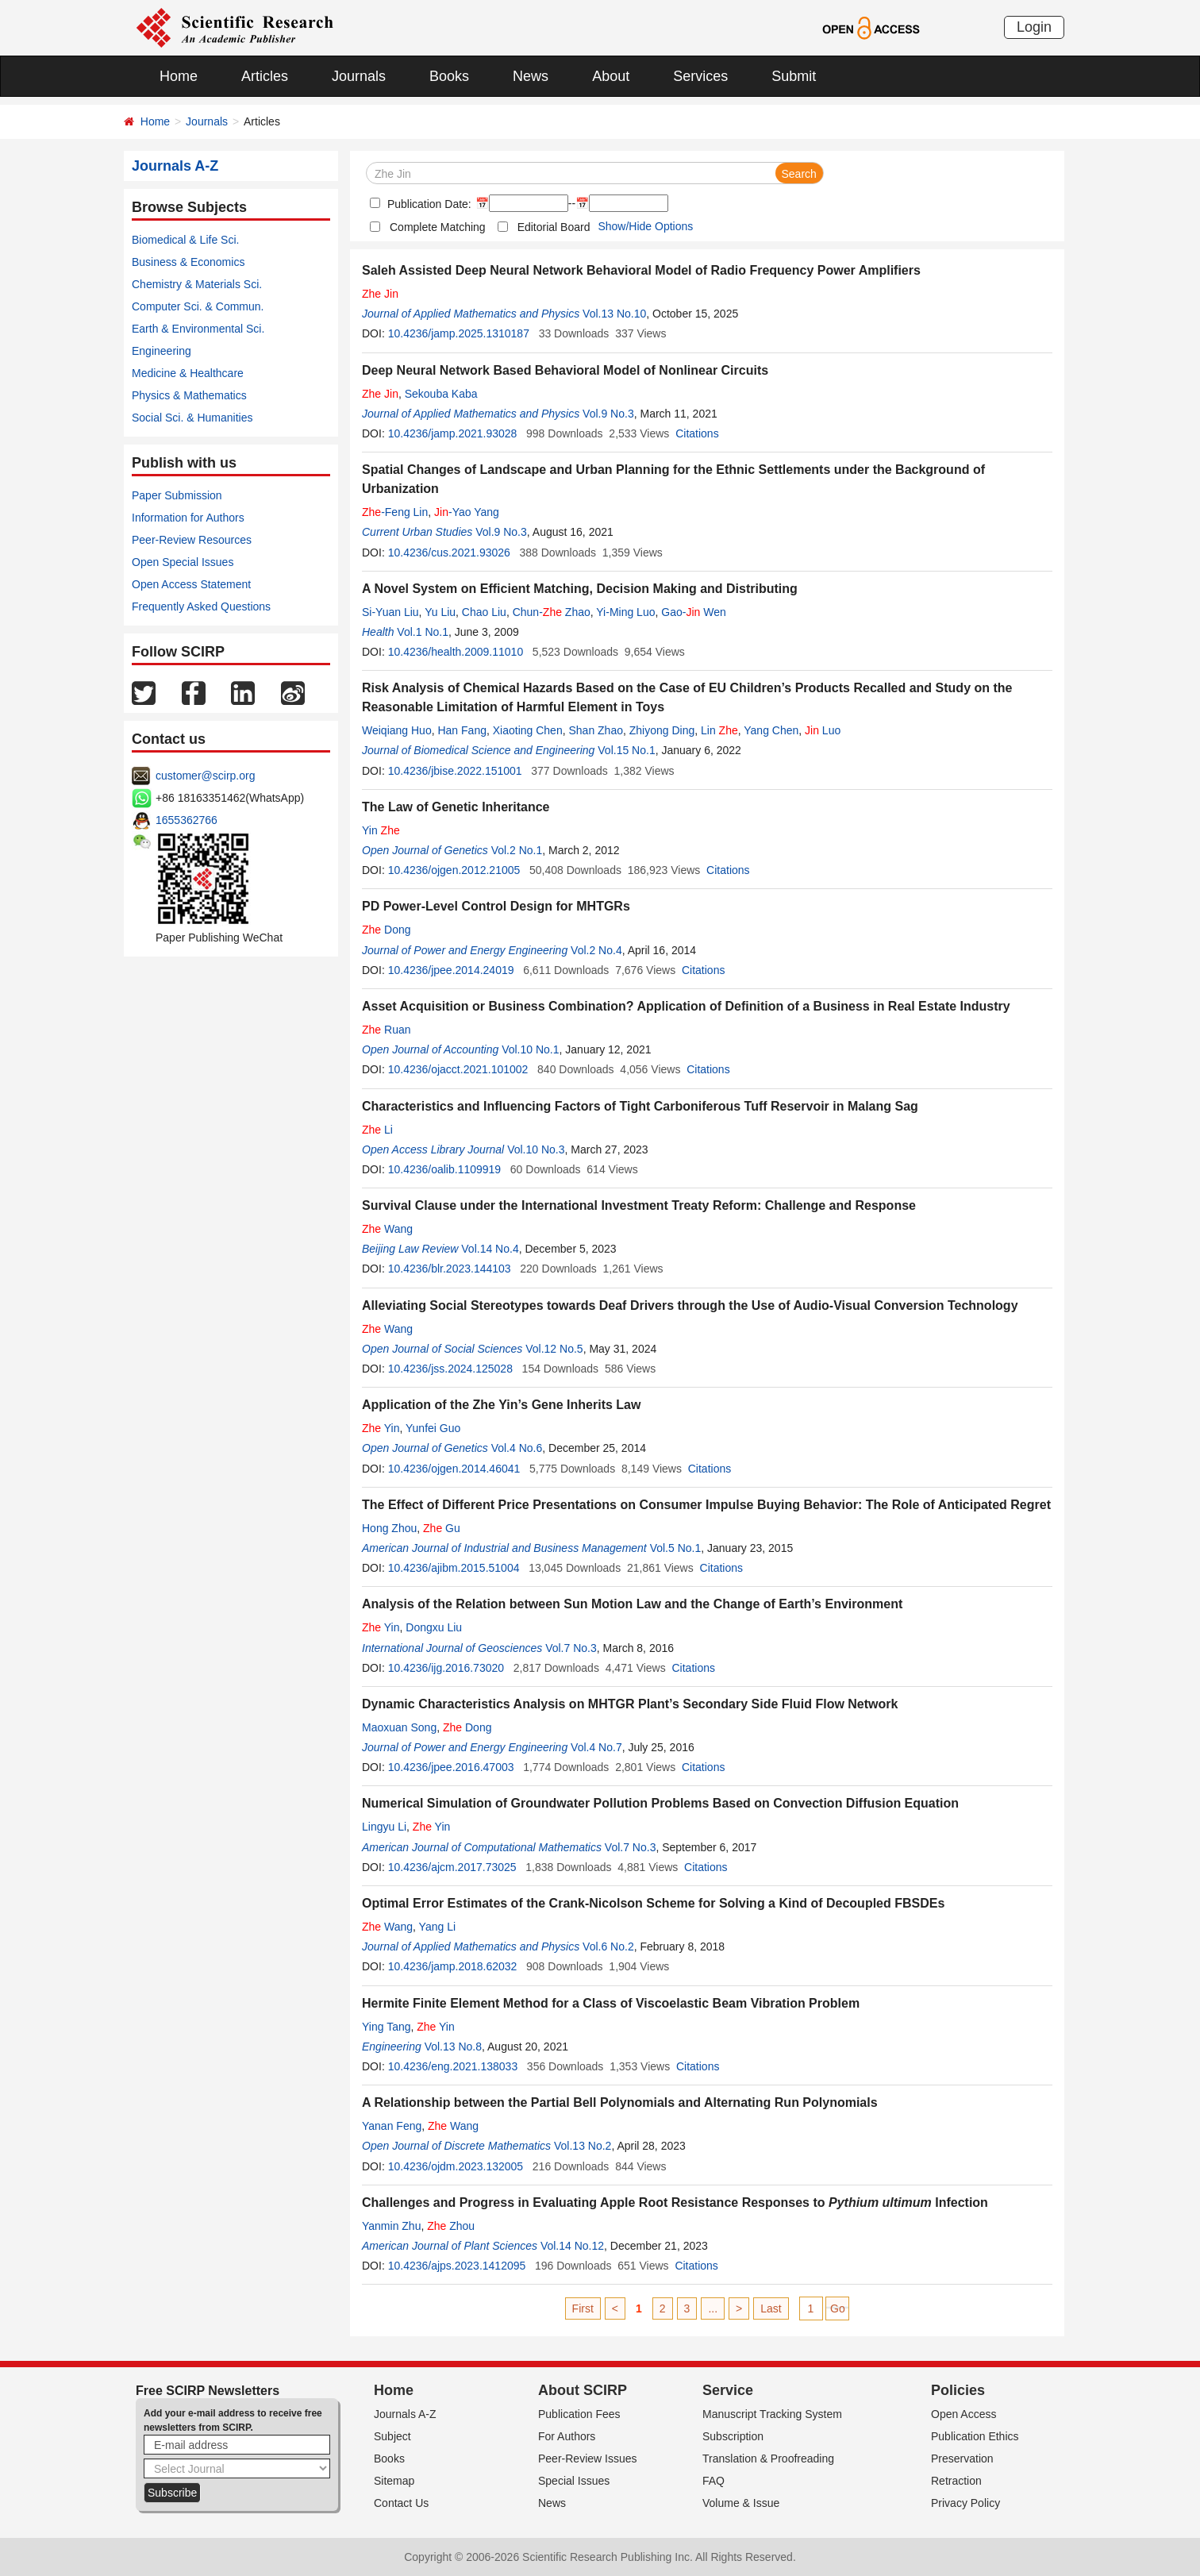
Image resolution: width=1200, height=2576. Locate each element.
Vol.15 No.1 (626, 750)
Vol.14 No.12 (572, 2245)
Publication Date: (427, 204)
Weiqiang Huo (397, 730)
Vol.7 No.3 (571, 1648)
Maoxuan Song (399, 1727)
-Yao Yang (466, 512)
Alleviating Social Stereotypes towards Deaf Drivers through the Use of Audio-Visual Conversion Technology (690, 1305)
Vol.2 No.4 (596, 950)
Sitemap (394, 2480)
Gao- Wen (693, 612)
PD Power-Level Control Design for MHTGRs (496, 906)
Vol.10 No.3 (535, 1149)
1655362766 (186, 820)
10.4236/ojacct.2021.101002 (458, 1069)
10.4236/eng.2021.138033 (453, 2066)
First (583, 2308)
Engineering (161, 351)
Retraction (956, 2480)
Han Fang (461, 730)
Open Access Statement (191, 584)
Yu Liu (440, 612)
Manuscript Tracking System (772, 2414)
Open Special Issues (182, 562)
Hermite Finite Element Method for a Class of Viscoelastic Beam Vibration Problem (611, 2003)
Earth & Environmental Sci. (198, 328)
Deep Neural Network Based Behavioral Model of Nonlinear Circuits (565, 370)
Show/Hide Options (645, 226)
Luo (822, 730)
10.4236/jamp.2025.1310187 (458, 333)
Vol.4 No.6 (517, 1448)
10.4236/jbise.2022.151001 (455, 770)
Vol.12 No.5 (554, 1348)
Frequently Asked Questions (201, 606)
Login (1034, 27)
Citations (696, 433)
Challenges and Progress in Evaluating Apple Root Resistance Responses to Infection (675, 2202)
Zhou (451, 2226)
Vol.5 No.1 (676, 1548)
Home (179, 76)
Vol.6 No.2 (608, 1946)
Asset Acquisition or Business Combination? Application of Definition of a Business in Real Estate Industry (686, 1006)
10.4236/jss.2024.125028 (450, 1368)
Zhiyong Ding (662, 730)
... (712, 2308)
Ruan (386, 1029)
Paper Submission (177, 495)
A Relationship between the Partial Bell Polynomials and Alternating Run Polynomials (620, 2102)
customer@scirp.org (205, 775)
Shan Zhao (595, 730)
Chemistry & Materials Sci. (197, 284)
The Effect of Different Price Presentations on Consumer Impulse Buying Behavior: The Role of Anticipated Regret (706, 1504)
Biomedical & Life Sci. (185, 239)
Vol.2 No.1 (517, 850)
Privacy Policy (965, 2503)
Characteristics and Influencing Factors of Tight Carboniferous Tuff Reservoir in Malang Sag (640, 1106)
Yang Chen (771, 730)
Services (700, 76)
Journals (359, 76)
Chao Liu (484, 612)
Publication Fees (579, 2414)
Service (727, 2390)
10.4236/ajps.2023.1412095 (457, 2265)
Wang (387, 1229)
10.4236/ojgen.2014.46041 (454, 1468)
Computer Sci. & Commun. (198, 306)
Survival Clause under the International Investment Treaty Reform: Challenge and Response (639, 1205)
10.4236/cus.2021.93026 (449, 552)
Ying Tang (386, 2026)
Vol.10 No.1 (530, 1049)
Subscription (732, 2436)
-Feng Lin (395, 512)
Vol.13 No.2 (582, 2145)
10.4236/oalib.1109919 (444, 1169)
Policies (958, 2390)
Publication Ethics (975, 2436)
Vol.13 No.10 (614, 313)
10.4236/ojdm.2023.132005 (455, 2166)
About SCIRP (582, 2390)
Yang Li (437, 1926)
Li (377, 1129)
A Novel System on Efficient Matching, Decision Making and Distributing (580, 588)
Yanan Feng (391, 2126)
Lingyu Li (384, 1826)
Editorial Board (553, 227)
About (610, 76)
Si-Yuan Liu (390, 612)
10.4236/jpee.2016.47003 (451, 1767)
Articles (264, 76)
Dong (386, 929)
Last (770, 2308)
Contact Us (401, 2503)
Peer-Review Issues (587, 2458)
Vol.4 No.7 (596, 1747)
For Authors (566, 2436)
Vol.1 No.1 (422, 632)
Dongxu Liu (434, 1627)
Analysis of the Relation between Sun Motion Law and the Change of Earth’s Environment (632, 1604)
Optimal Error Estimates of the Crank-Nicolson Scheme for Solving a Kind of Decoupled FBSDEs (653, 1903)
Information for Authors (188, 517)
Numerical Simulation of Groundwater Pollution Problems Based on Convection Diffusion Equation (660, 1803)
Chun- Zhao (551, 612)
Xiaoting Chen (528, 730)
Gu (441, 1528)
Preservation (962, 2458)
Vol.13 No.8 (453, 2046)
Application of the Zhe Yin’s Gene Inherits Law (501, 1404)
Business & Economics (188, 262)
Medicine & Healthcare (188, 373)
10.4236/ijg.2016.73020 (446, 1668)
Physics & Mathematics (189, 395)
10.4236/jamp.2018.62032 (452, 1966)
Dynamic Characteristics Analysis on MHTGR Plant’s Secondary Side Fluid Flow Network (630, 1704)
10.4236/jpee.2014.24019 (451, 970)
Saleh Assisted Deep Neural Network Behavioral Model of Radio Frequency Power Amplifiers (641, 270)
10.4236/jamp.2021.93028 (452, 433)
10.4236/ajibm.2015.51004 (454, 1567)
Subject (392, 2436)
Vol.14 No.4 (489, 1248)
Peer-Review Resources (192, 539)
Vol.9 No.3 (608, 413)
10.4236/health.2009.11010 (456, 651)
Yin (381, 830)
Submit (793, 76)
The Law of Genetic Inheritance (456, 807)
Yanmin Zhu (391, 2226)
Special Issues (574, 2480)
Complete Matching (438, 227)
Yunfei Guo (433, 1428)
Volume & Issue (740, 2503)
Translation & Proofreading (768, 2458)
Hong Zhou (389, 1528)
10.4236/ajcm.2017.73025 (452, 1867)
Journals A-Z (405, 2414)
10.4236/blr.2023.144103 (449, 1268)
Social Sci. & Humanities (192, 417)
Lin (719, 730)
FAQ (713, 2480)
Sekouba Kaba (441, 393)
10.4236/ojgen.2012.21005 (454, 870)
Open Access (964, 2414)
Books (449, 76)
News (530, 76)
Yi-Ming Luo (625, 612)
